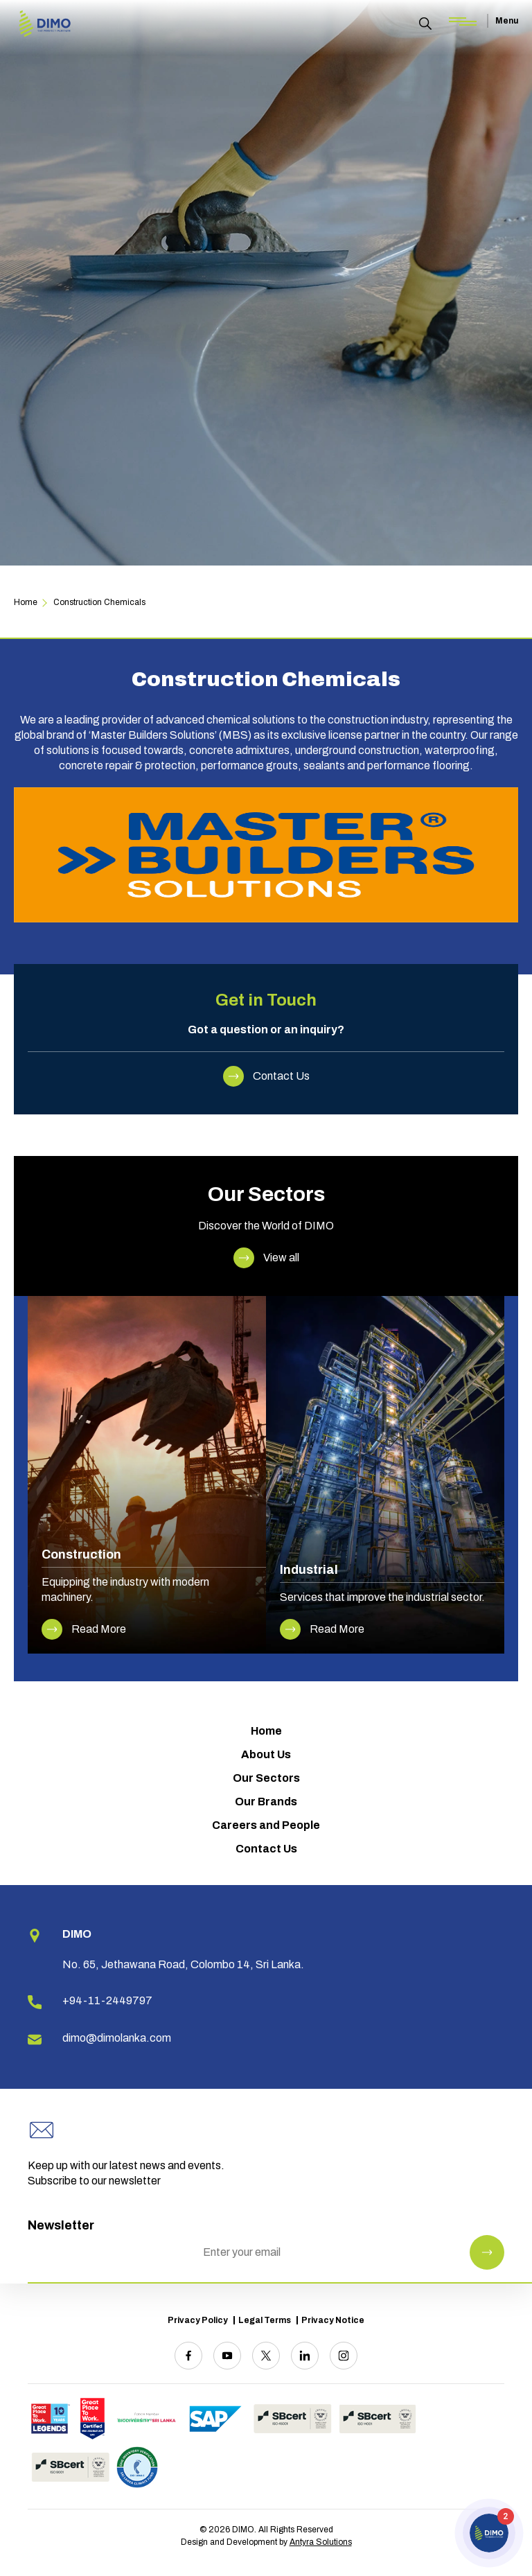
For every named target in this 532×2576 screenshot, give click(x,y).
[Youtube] (227, 2355)
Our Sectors (266, 1778)
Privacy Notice (332, 2320)
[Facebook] (188, 2355)
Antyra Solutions (321, 2542)
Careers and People (266, 1825)
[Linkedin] (305, 2355)
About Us (266, 1754)
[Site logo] (45, 24)
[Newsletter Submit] (487, 2252)
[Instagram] (343, 2355)
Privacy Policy (198, 2320)
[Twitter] (266, 2355)
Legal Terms (264, 2320)
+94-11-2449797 (107, 2000)
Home (266, 1731)
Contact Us (266, 1849)
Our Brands (266, 1801)
